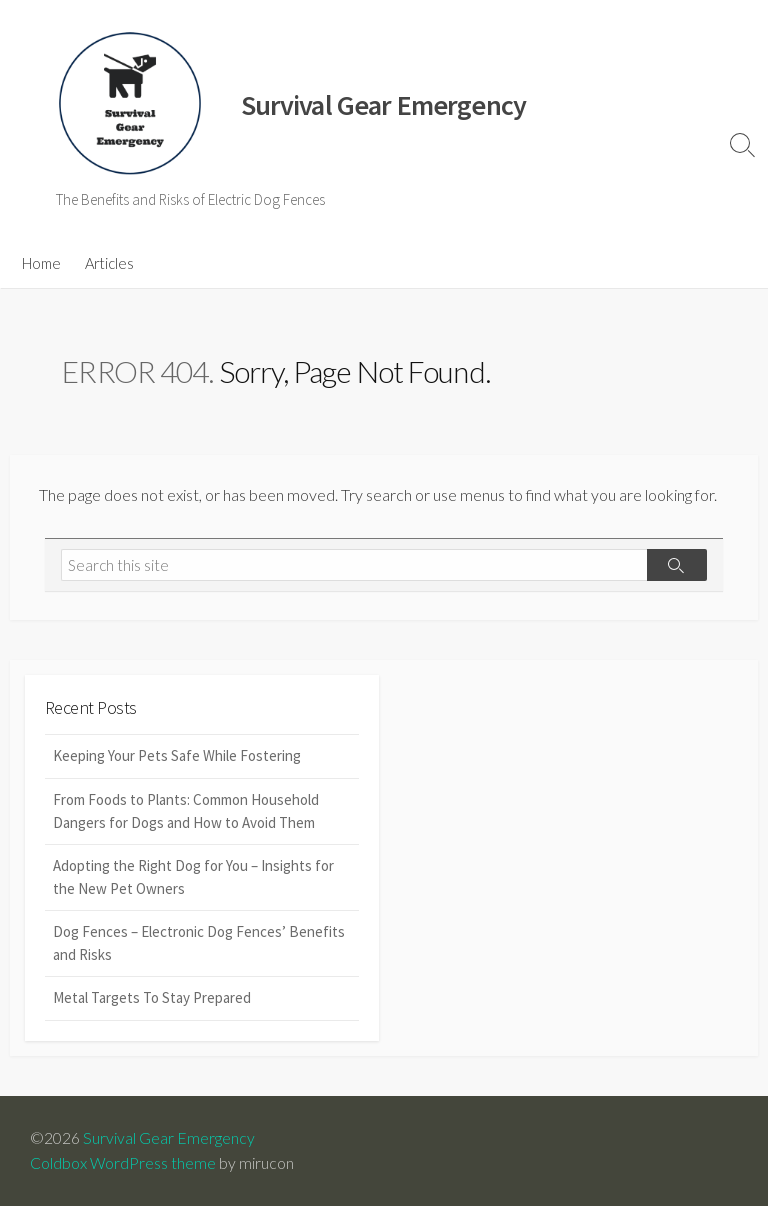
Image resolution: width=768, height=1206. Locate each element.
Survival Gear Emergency (169, 1138)
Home (41, 263)
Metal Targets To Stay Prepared (152, 997)
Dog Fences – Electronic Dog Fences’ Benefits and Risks (199, 943)
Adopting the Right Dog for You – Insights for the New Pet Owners (193, 877)
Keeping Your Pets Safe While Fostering (177, 755)
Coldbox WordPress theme (123, 1163)
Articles (109, 263)
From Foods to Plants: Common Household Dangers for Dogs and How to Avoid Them (186, 811)
